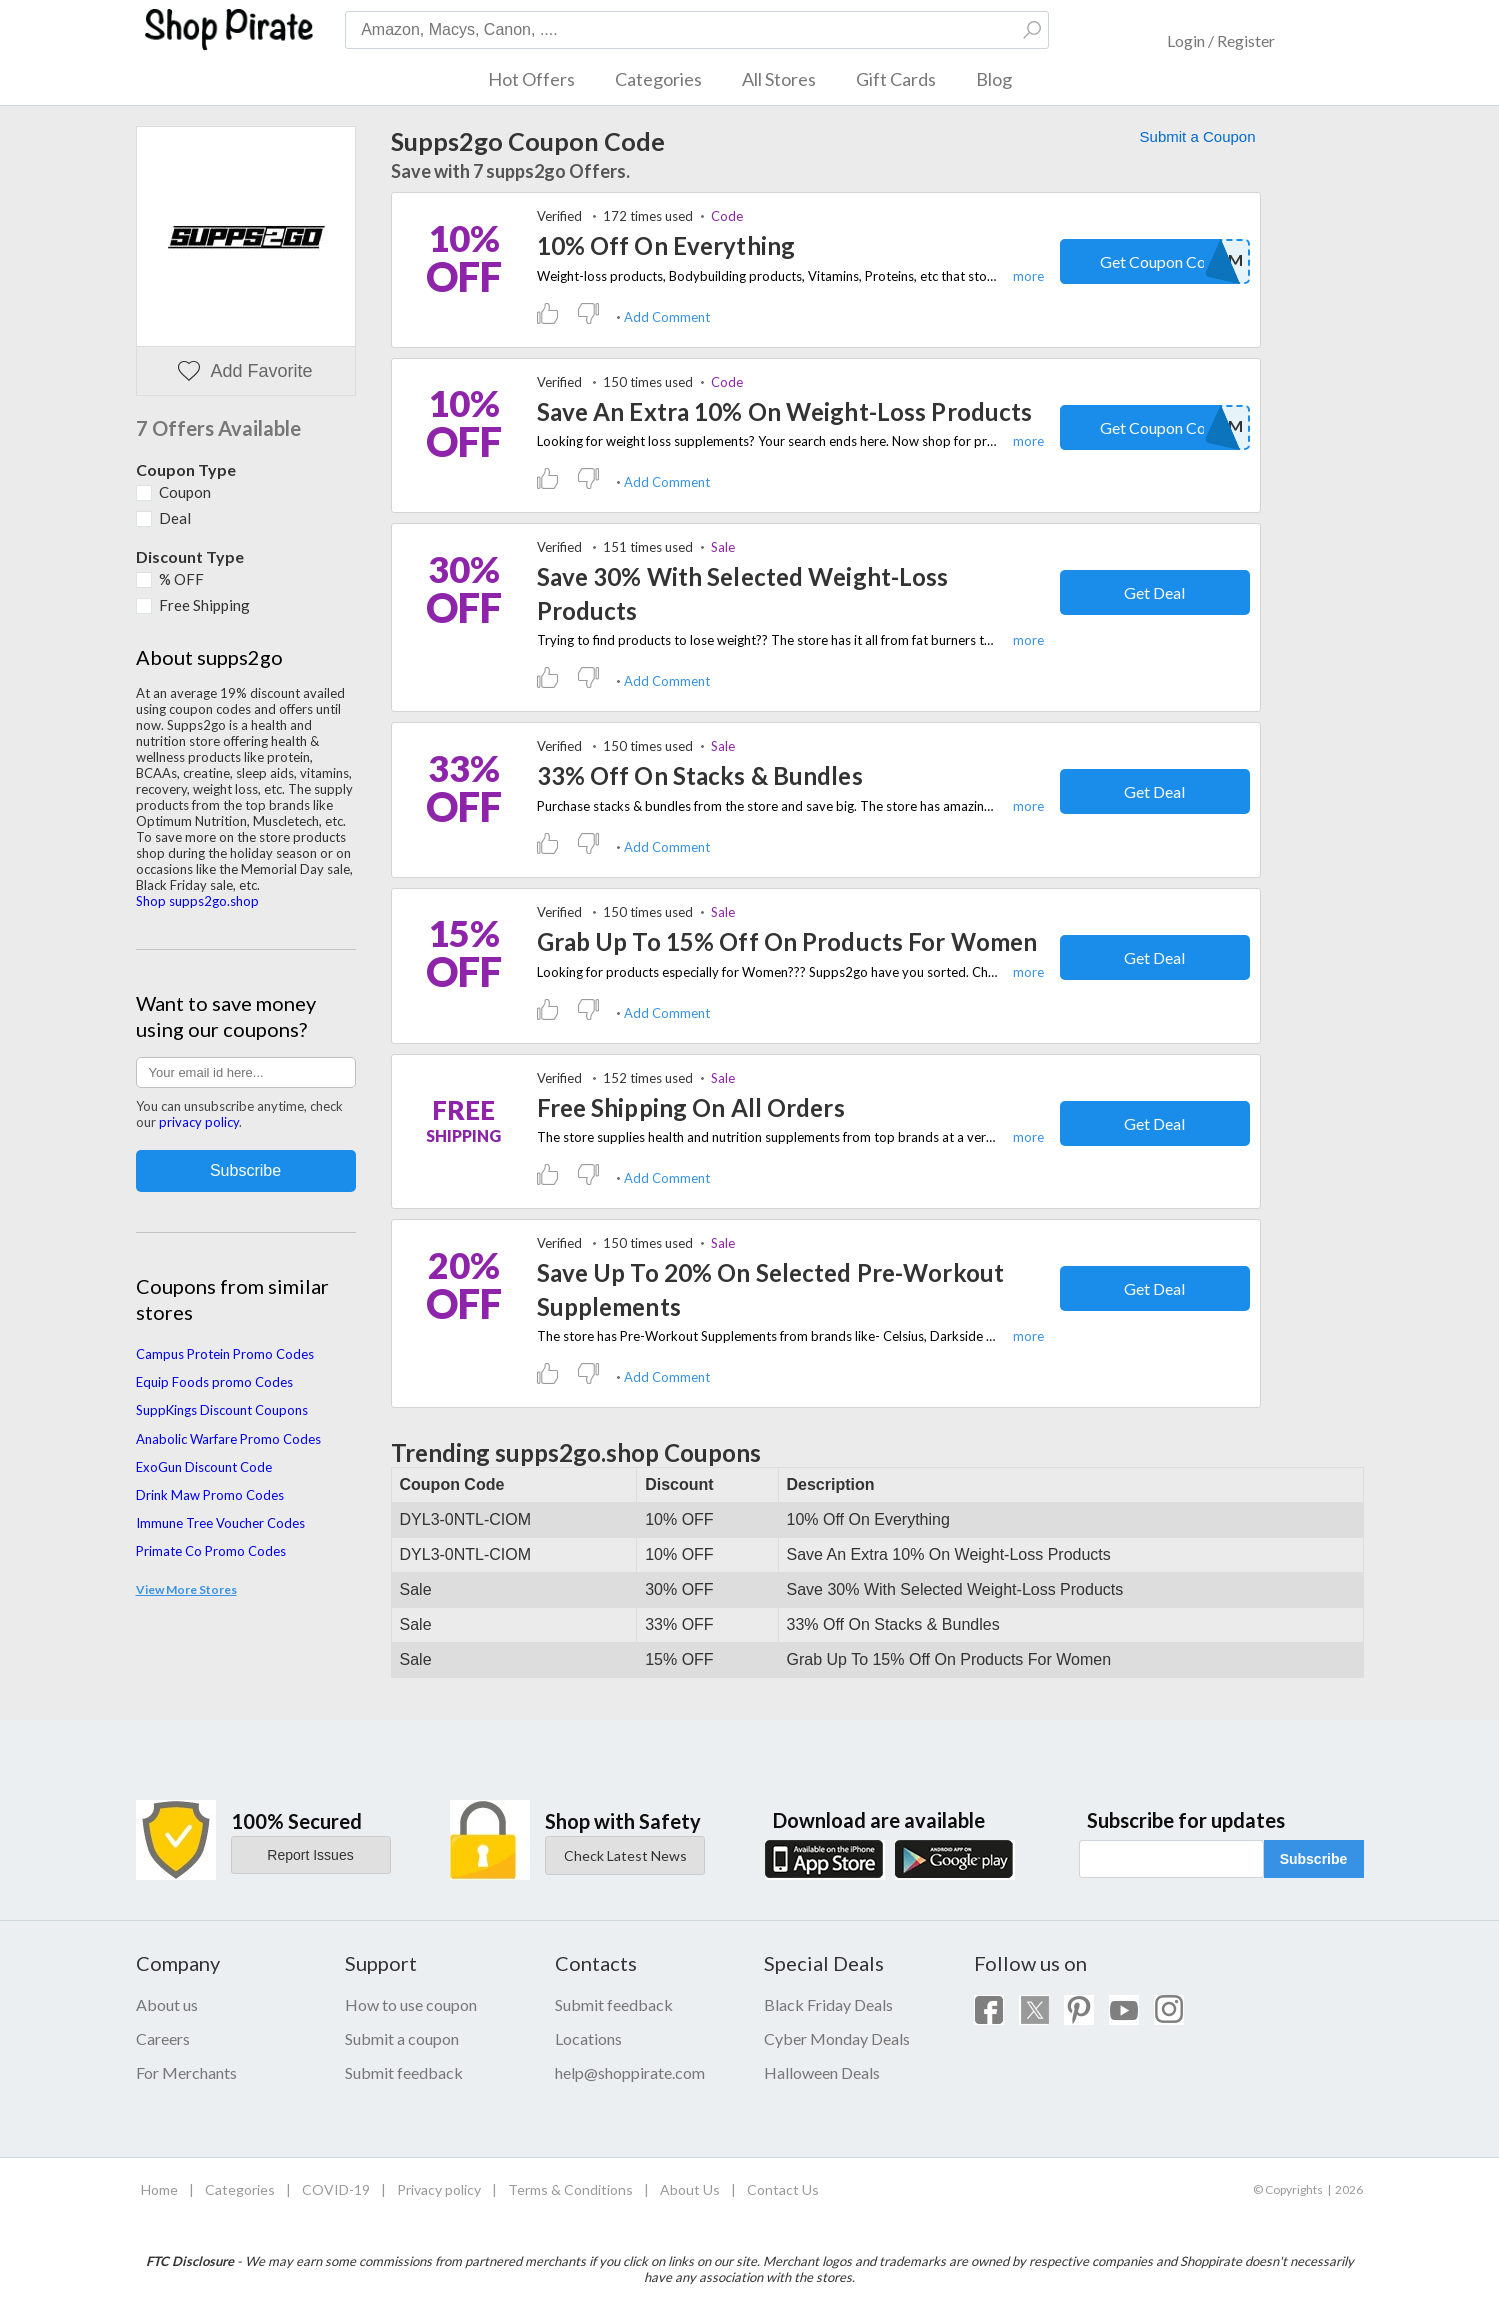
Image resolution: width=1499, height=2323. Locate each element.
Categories (658, 79)
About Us (690, 2189)
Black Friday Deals (828, 2004)
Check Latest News (625, 1855)
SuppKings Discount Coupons (222, 1410)
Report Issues (310, 1855)
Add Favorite (245, 371)
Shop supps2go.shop (197, 901)
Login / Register (1221, 40)
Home (159, 2189)
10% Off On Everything (666, 245)
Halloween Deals (822, 2072)
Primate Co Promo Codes (211, 1551)
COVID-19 (336, 2189)
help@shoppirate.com (630, 2072)
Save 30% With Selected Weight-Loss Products (743, 593)
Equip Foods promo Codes (214, 1382)
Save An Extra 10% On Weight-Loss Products (785, 411)
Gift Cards (896, 79)
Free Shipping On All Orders (691, 1107)
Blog (994, 79)
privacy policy (199, 1122)
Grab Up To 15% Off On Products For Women (787, 941)
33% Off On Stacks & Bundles (700, 775)
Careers (163, 2038)
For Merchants (186, 2072)
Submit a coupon (402, 2038)
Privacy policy (439, 2189)
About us (167, 2004)
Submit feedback (404, 2072)
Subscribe (1314, 1859)
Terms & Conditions (570, 2189)
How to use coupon (411, 2004)
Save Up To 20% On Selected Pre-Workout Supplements (771, 1289)
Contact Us (783, 2189)
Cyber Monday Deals (837, 2038)
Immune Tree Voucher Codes (220, 1523)
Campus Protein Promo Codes (225, 1354)
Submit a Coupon (1198, 136)
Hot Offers (531, 79)
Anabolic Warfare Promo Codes (228, 1439)
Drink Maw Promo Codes (210, 1495)
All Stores (779, 79)
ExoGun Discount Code (204, 1467)
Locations (588, 2038)
